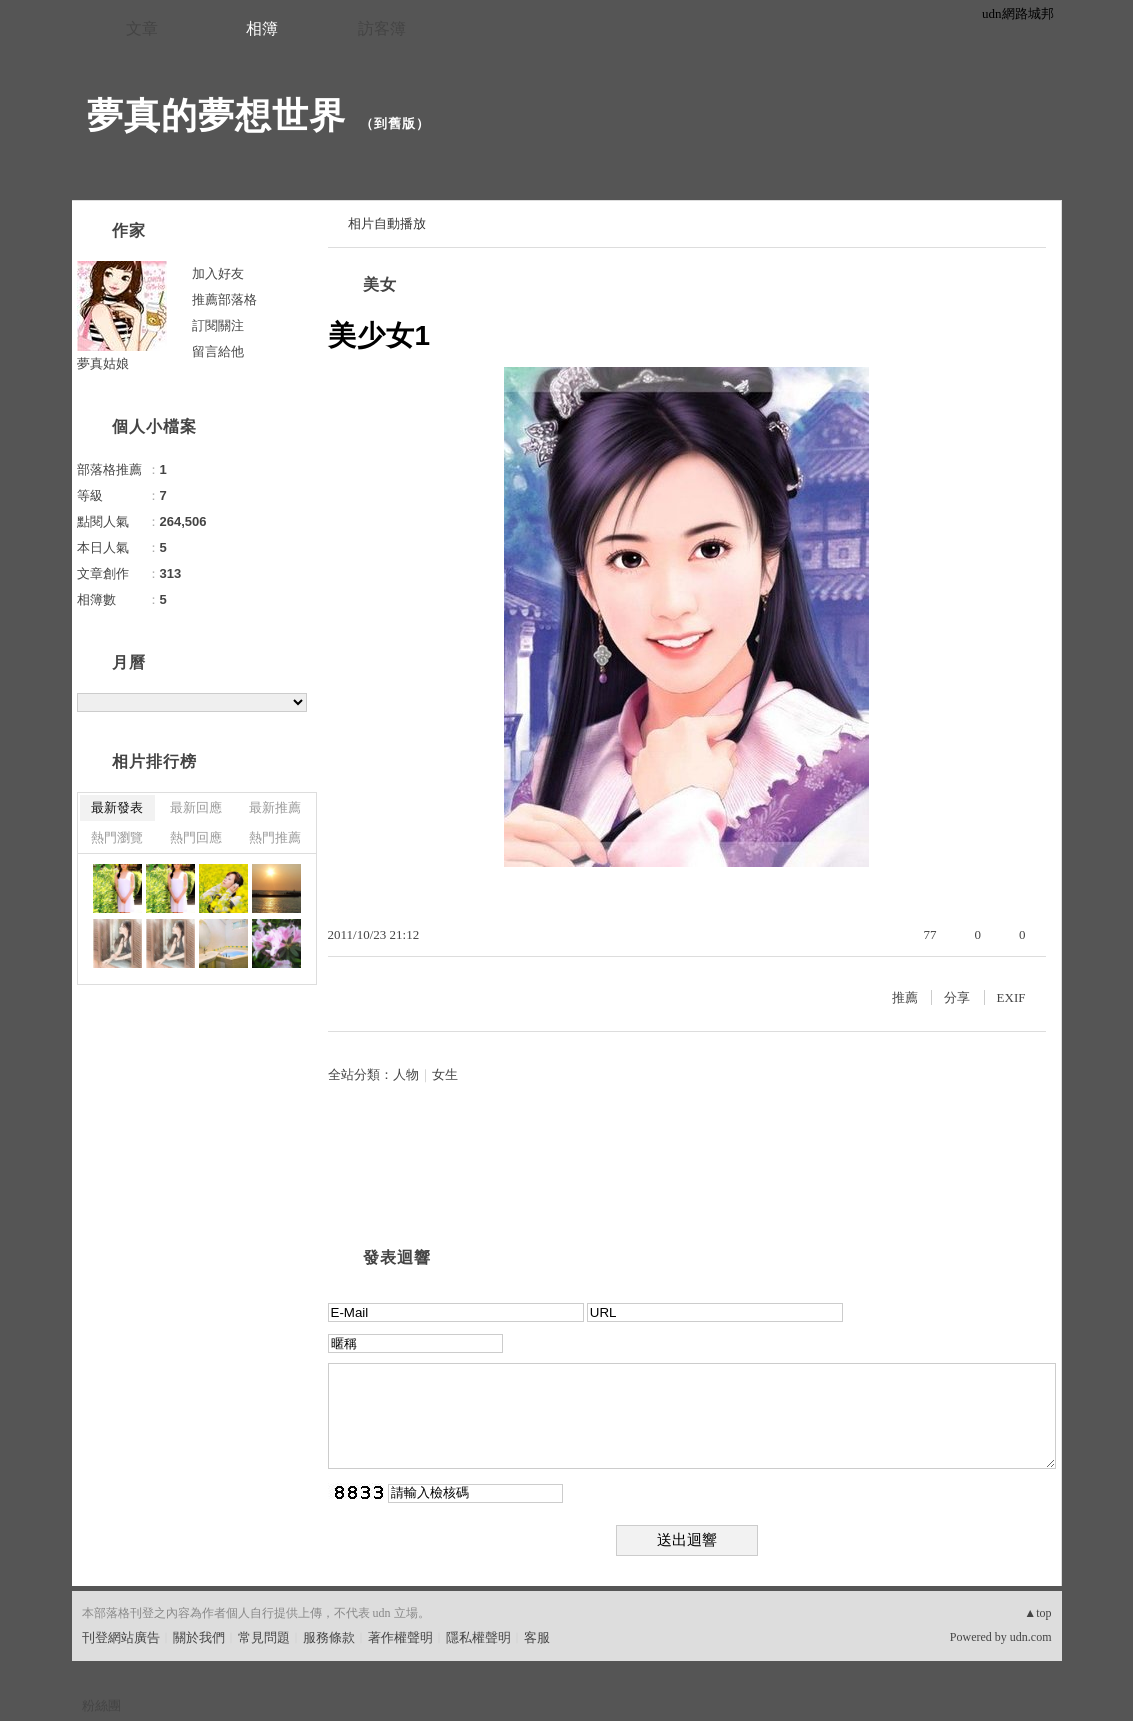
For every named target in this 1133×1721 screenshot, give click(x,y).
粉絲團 (101, 1705)
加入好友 (218, 273)
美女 (380, 284)
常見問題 (264, 1637)
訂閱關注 (218, 325)
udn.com (1031, 1637)
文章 (142, 28)
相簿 (262, 28)
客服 (537, 1637)
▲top (1037, 1613)
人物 (406, 1074)
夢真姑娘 (103, 363)
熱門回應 (196, 837)
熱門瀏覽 (117, 837)
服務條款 (329, 1637)
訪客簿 (382, 28)
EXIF (1011, 997)
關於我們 (199, 1637)
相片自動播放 (387, 223)
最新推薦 (275, 807)
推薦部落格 (224, 299)
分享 (957, 997)
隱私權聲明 (478, 1637)
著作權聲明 (400, 1637)
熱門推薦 (275, 837)
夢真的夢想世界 (216, 115)
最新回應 (196, 807)
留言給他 (218, 351)
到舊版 (395, 123)
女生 (445, 1074)
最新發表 (117, 807)
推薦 (905, 997)
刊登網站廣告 (121, 1637)
